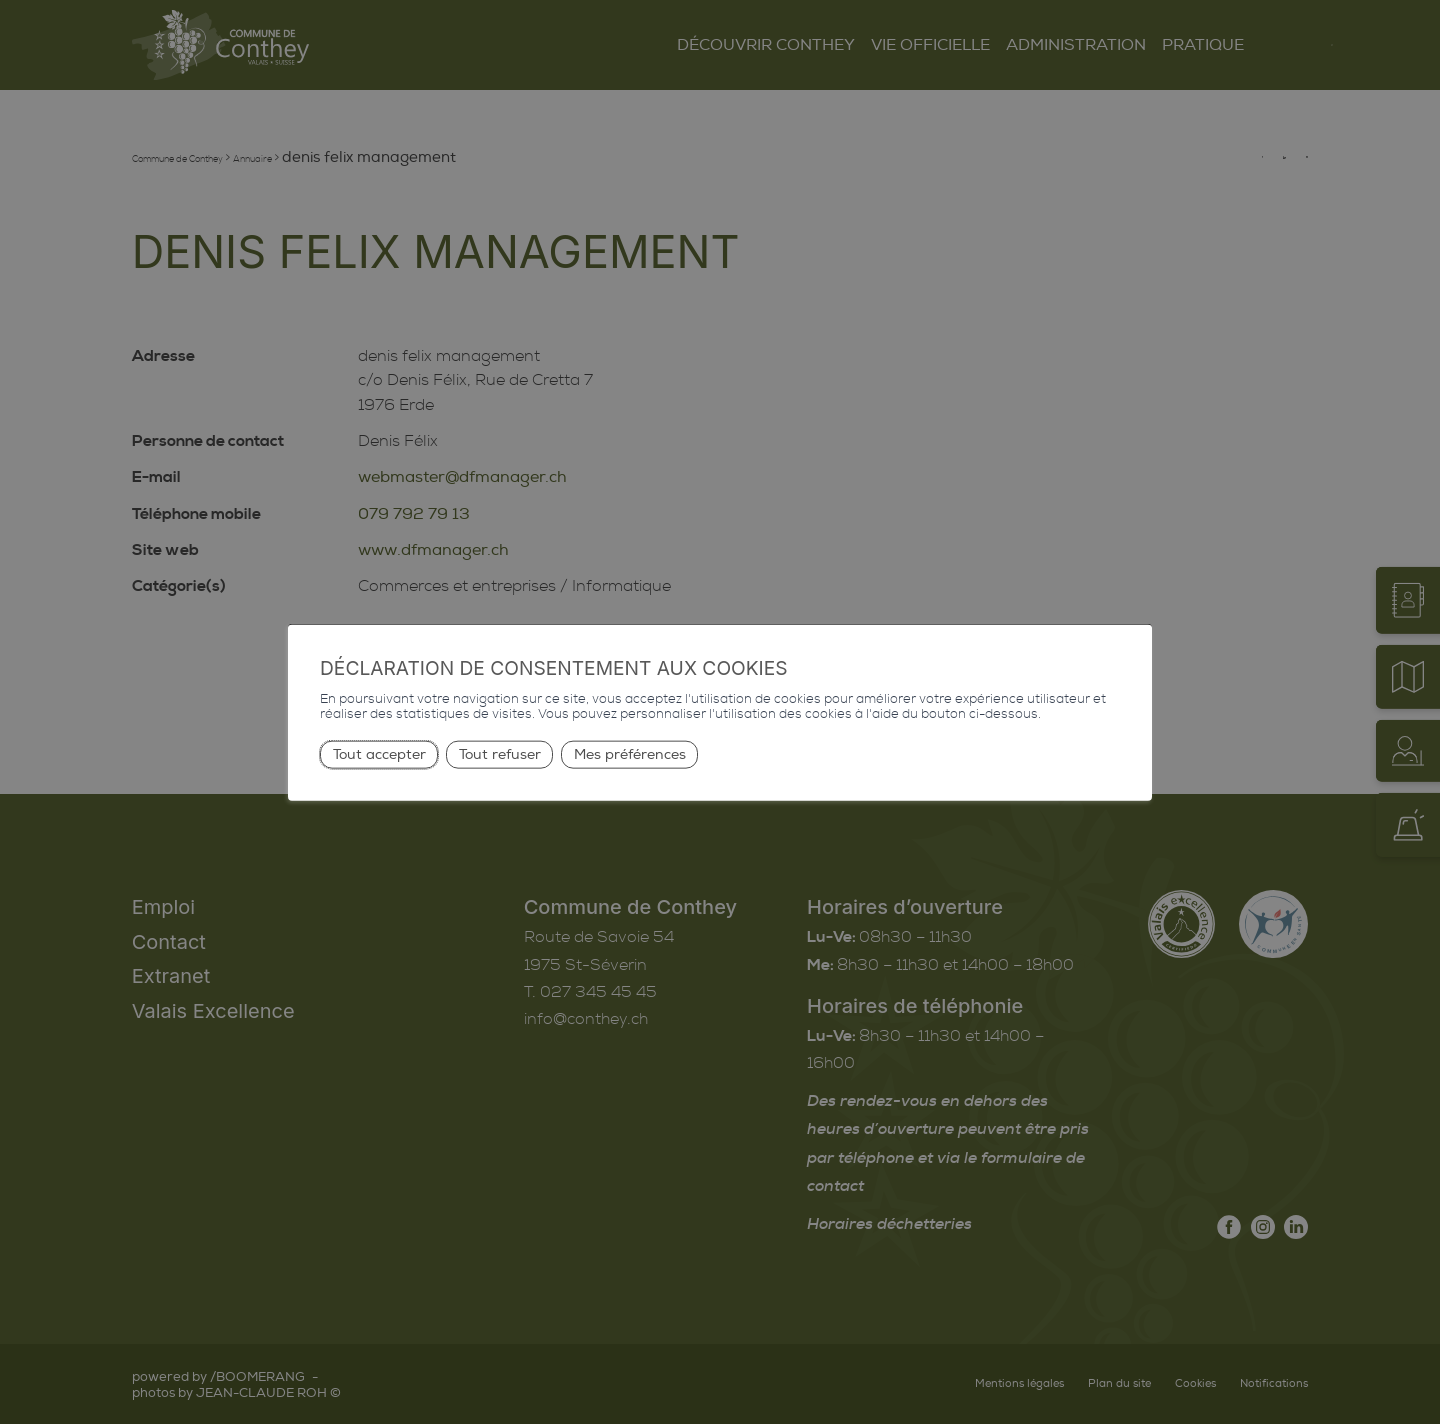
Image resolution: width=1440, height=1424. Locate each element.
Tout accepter (379, 753)
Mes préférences (630, 753)
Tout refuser (500, 753)
